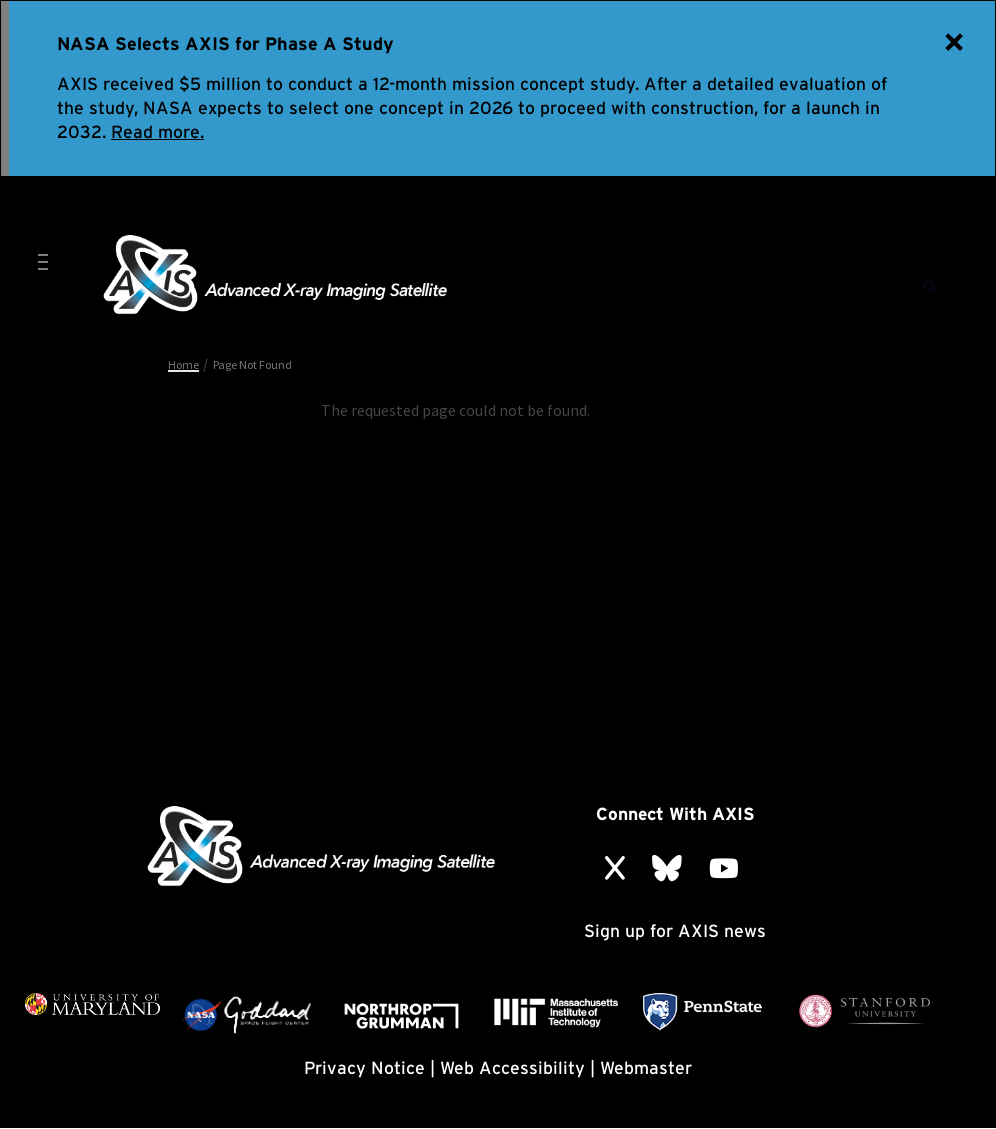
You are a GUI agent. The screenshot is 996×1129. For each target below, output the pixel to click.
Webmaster (646, 1067)
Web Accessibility (512, 1067)
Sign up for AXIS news (675, 930)
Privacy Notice (364, 1067)
